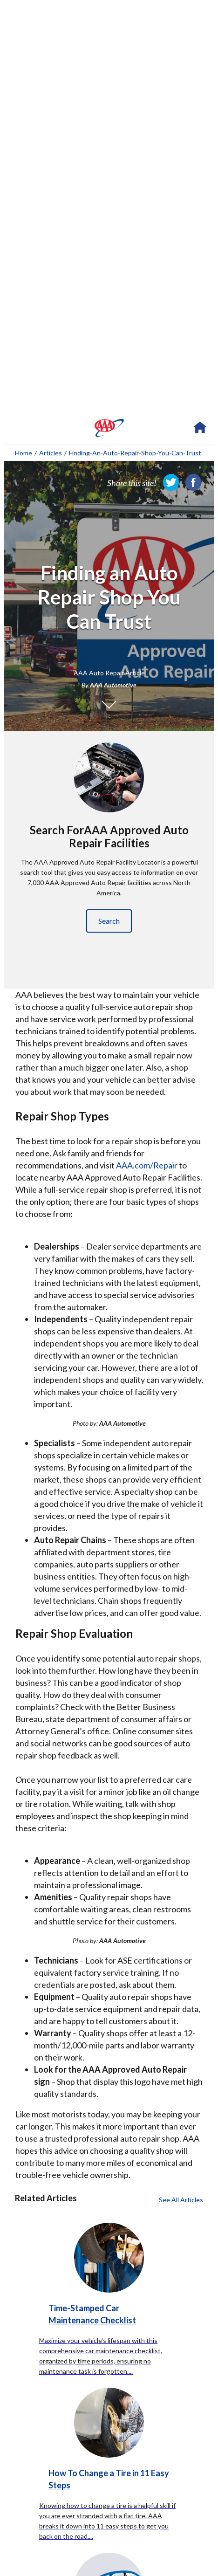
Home (23, 453)
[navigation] (109, 428)
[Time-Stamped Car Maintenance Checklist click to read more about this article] (109, 2284)
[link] (171, 482)
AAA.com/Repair (146, 1165)
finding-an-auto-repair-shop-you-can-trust (135, 453)
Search (109, 920)
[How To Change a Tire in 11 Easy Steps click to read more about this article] (109, 2459)
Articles (50, 453)
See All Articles (181, 2200)
